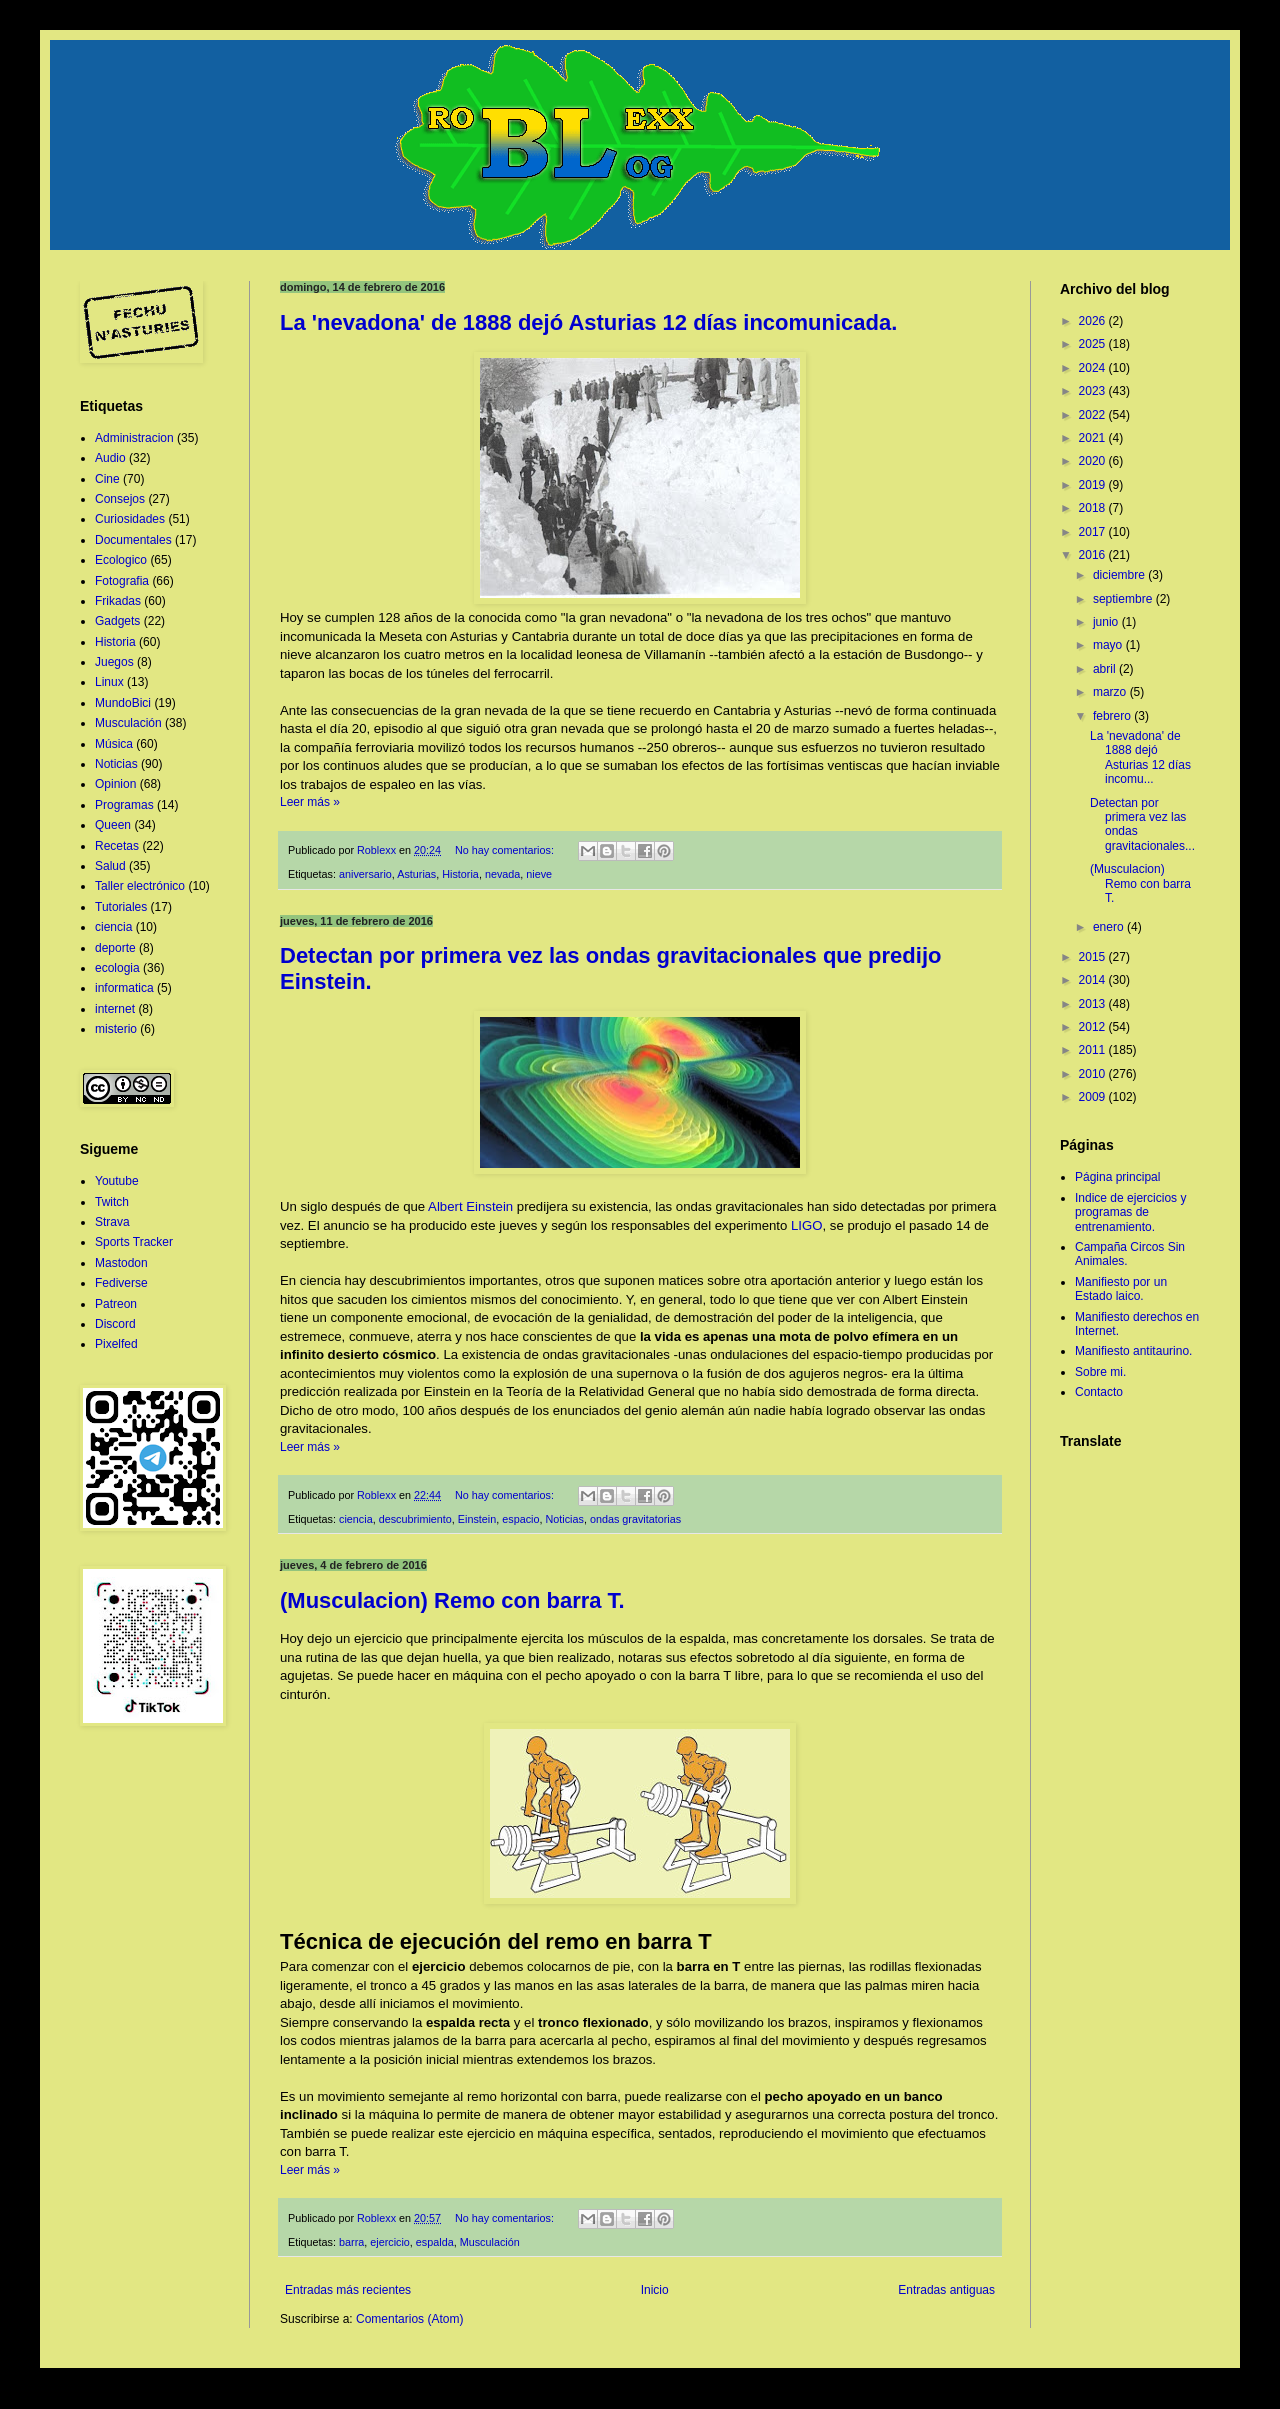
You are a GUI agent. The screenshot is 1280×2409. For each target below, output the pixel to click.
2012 (1094, 1027)
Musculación (490, 2242)
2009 (1094, 1097)
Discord (115, 1324)
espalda (435, 2242)
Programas (124, 805)
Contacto (1099, 1392)
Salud (110, 866)
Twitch (112, 1202)
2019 (1094, 485)
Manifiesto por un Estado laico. (1121, 1289)
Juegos (114, 662)
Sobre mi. (1100, 1372)
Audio (110, 458)
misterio (116, 1029)
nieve (539, 874)
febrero (1113, 716)
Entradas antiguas (946, 2290)
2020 (1094, 461)
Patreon (116, 1304)
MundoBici (123, 703)
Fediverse (121, 1283)
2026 (1094, 321)
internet (115, 1009)
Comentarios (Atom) (409, 2319)
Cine (107, 479)
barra (351, 2242)
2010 (1094, 1074)
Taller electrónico (140, 886)
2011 (1094, 1050)
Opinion (115, 784)
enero (1110, 927)
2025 (1094, 344)
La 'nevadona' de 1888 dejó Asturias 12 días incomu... (1140, 757)
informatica (124, 988)
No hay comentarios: (506, 850)
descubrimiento (415, 1519)
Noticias (565, 1519)
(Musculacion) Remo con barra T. (452, 1600)
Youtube (117, 1181)
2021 (1094, 438)
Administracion (134, 438)
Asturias (416, 874)
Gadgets (117, 621)
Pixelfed (116, 1344)
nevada (502, 874)
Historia (460, 874)
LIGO (807, 1225)
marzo (1111, 692)
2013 (1094, 1004)
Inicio (655, 2290)
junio (1107, 622)
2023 (1094, 391)
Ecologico (121, 560)
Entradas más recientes (348, 2290)
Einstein (477, 1519)
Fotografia (122, 581)
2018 (1094, 508)
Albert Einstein (470, 1206)
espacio (520, 1519)
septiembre (1124, 599)
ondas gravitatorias (635, 1519)
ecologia (117, 968)
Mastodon (121, 1263)
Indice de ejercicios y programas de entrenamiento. (1130, 1212)
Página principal (1117, 1177)
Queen (113, 825)
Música (114, 744)
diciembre (1120, 575)
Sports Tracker (134, 1242)
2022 (1094, 415)
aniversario (365, 874)
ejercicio (390, 2242)
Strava (112, 1222)
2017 (1094, 532)
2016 (1094, 555)
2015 (1094, 957)
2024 (1094, 368)
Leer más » (310, 802)
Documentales (133, 540)
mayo (1109, 645)
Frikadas (118, 601)
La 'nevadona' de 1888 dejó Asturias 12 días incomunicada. (588, 322)
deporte (115, 948)
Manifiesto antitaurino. (1133, 1351)
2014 (1094, 980)
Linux (109, 682)
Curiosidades (130, 519)
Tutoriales (121, 907)
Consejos (120, 499)
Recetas (117, 846)
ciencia (356, 1519)
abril (1106, 669)
